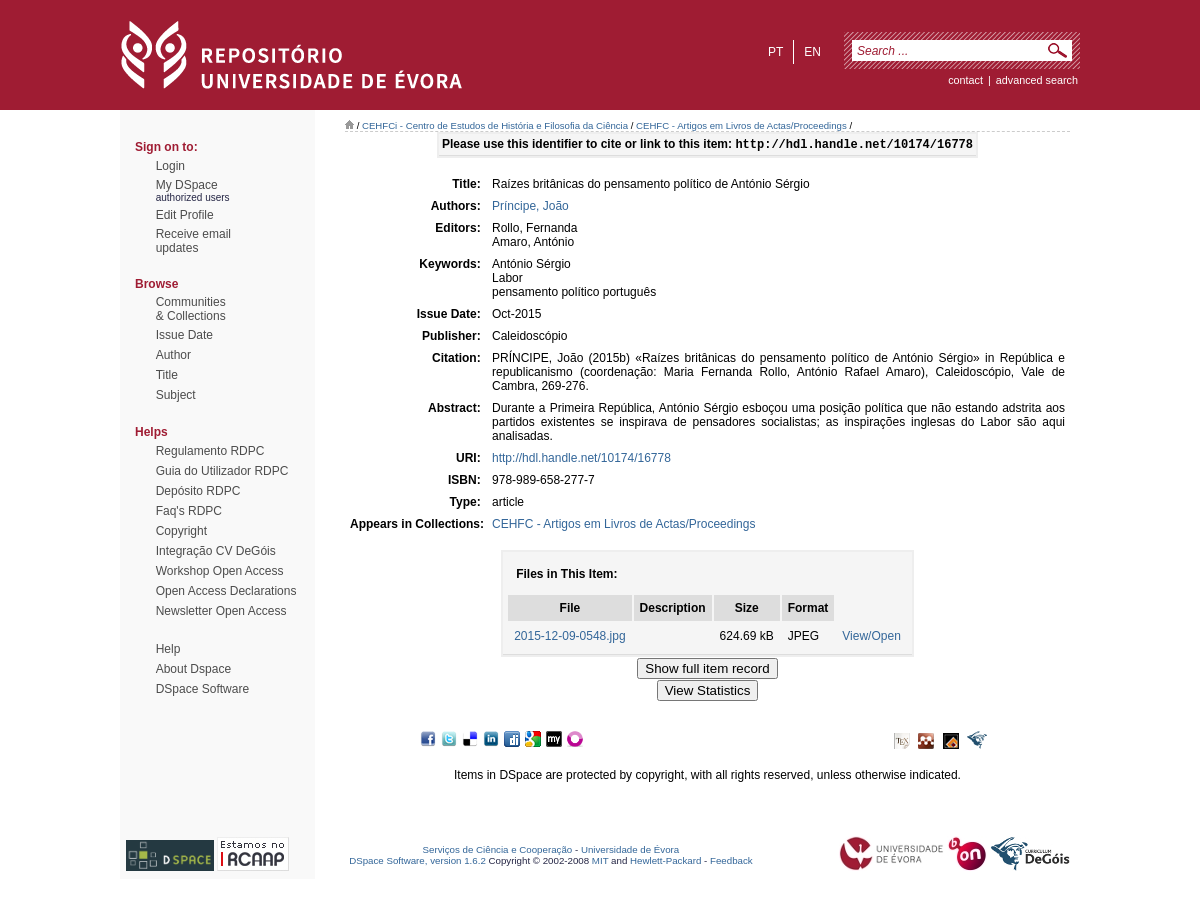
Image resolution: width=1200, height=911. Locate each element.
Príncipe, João (530, 208)
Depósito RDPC (198, 491)
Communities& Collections (191, 309)
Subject (176, 395)
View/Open (871, 638)
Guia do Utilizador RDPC (222, 471)
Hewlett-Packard (665, 862)
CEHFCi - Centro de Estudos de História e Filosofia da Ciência (495, 125)
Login (170, 166)
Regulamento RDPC (210, 451)
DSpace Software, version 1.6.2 (417, 862)
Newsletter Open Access (221, 611)
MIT (600, 862)
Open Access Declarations (226, 591)
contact (965, 80)
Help (168, 649)
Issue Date (184, 335)
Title (167, 375)
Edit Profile (185, 215)
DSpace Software (202, 689)
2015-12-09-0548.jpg (569, 638)
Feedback (731, 862)
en (812, 52)
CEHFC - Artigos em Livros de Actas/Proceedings (741, 125)
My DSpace (187, 185)
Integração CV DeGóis (216, 551)
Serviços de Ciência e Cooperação (498, 851)
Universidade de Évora (630, 851)
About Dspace (193, 669)
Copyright (181, 531)
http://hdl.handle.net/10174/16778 (581, 460)
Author (173, 355)
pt (775, 52)
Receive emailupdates (193, 241)
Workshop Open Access (220, 571)
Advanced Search (1037, 80)
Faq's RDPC (189, 511)
